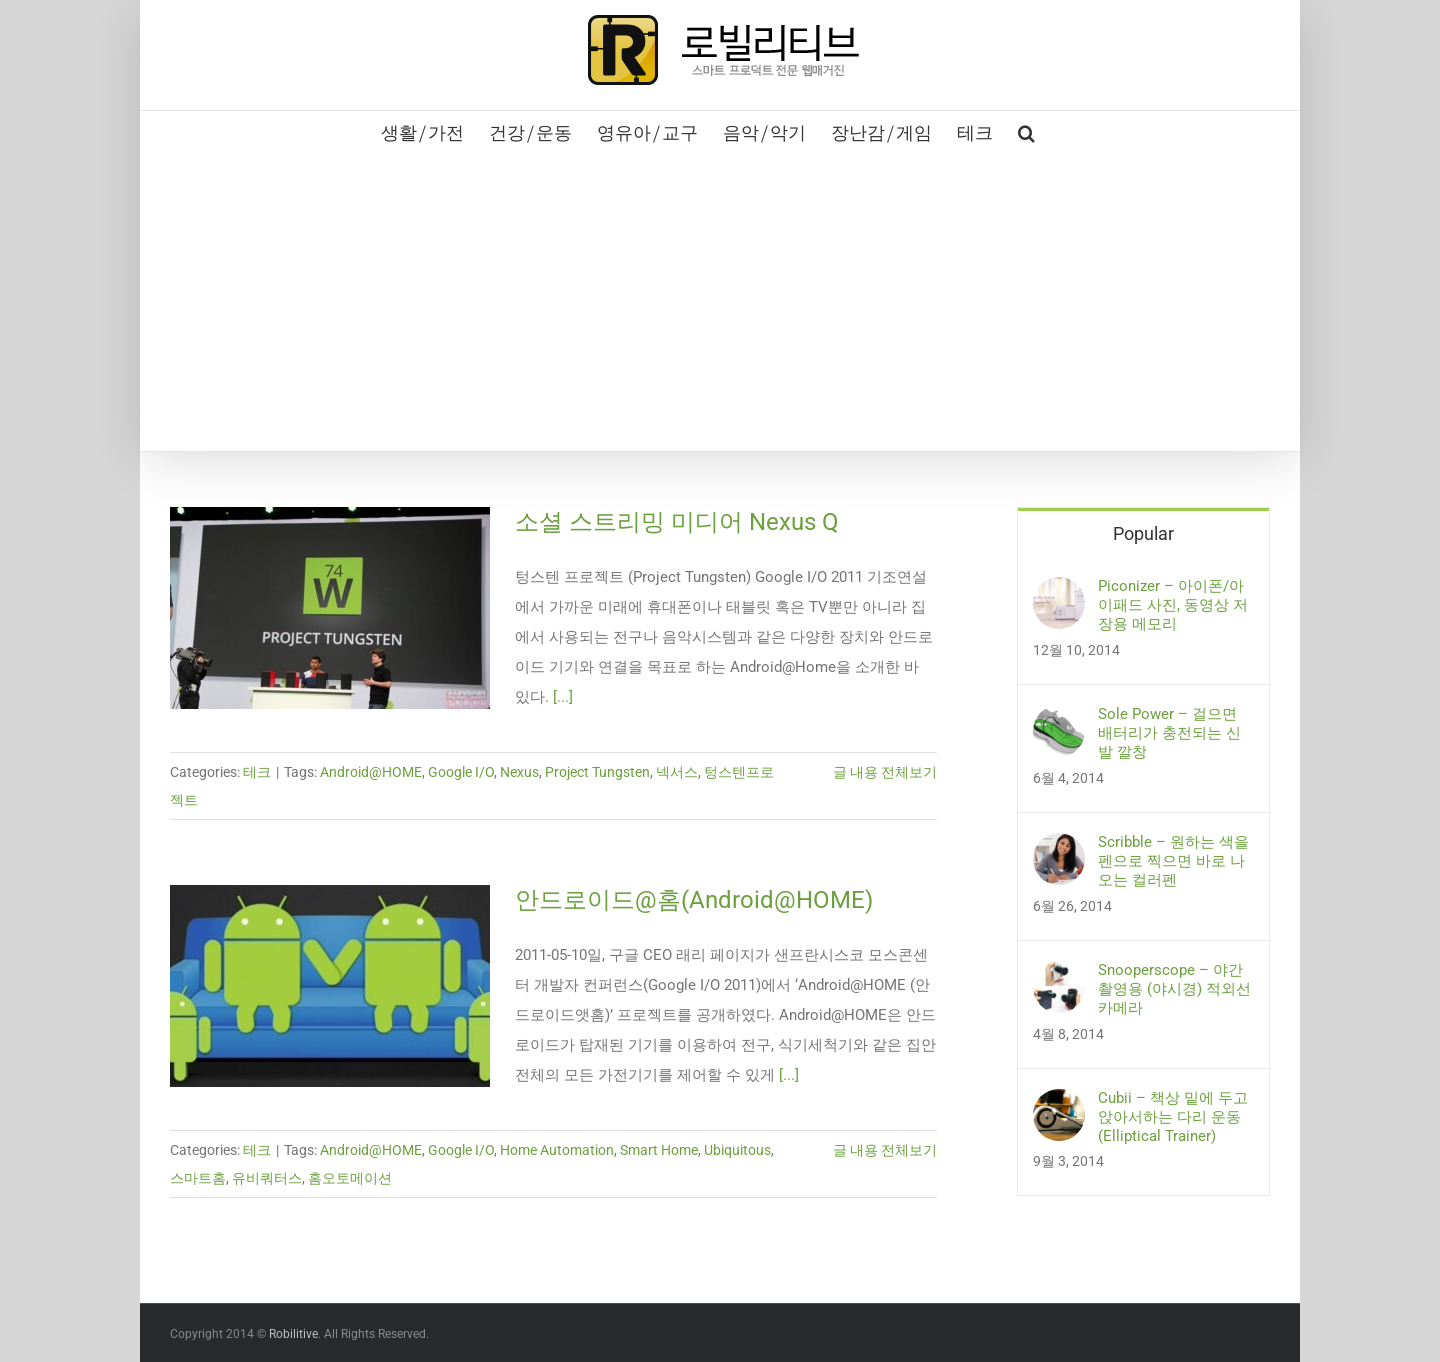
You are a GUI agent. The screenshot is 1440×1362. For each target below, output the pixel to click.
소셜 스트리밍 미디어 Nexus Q (677, 522)
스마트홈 (198, 1178)
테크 (257, 772)
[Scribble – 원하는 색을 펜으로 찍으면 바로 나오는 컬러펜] (1059, 848)
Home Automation (557, 1150)
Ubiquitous (737, 1150)
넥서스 (677, 772)
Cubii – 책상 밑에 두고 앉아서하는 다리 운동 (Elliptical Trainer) (1173, 1117)
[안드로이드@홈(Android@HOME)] (330, 986)
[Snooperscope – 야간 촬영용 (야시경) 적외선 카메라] (1059, 976)
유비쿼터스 (267, 1178)
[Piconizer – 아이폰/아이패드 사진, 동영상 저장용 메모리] (1059, 592)
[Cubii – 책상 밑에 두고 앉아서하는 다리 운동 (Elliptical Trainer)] (1059, 1104)
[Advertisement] (720, 301)
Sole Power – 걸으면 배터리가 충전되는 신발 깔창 (1169, 733)
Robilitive (293, 1334)
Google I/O (461, 772)
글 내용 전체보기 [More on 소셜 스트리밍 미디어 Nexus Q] (885, 772)
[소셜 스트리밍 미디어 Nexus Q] (330, 608)
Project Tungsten (597, 772)
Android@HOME (371, 772)
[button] (1026, 131)
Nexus (519, 772)
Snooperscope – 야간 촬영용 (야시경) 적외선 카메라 (1174, 989)
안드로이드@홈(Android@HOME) (694, 900)
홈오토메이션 (350, 1178)
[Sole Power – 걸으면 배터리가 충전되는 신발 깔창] (1059, 720)
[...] (563, 697)
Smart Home (659, 1150)
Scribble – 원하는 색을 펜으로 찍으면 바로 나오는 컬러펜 (1173, 861)
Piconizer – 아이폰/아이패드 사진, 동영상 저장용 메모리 (1173, 605)
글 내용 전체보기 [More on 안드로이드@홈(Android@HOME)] (885, 1150)
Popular (1143, 533)
